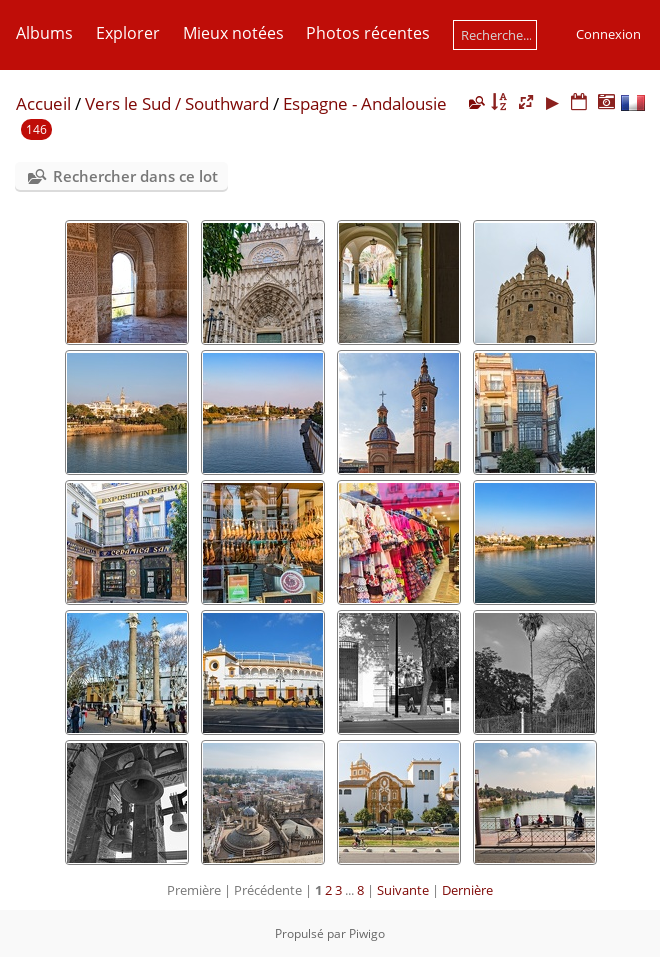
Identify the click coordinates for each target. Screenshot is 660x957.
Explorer (128, 33)
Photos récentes (368, 33)
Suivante (403, 890)
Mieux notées (233, 33)
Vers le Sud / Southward (177, 103)
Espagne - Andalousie (365, 103)
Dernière (467, 890)
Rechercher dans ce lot (135, 176)
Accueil (43, 103)
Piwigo (367, 933)
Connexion (608, 34)
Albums (44, 33)
